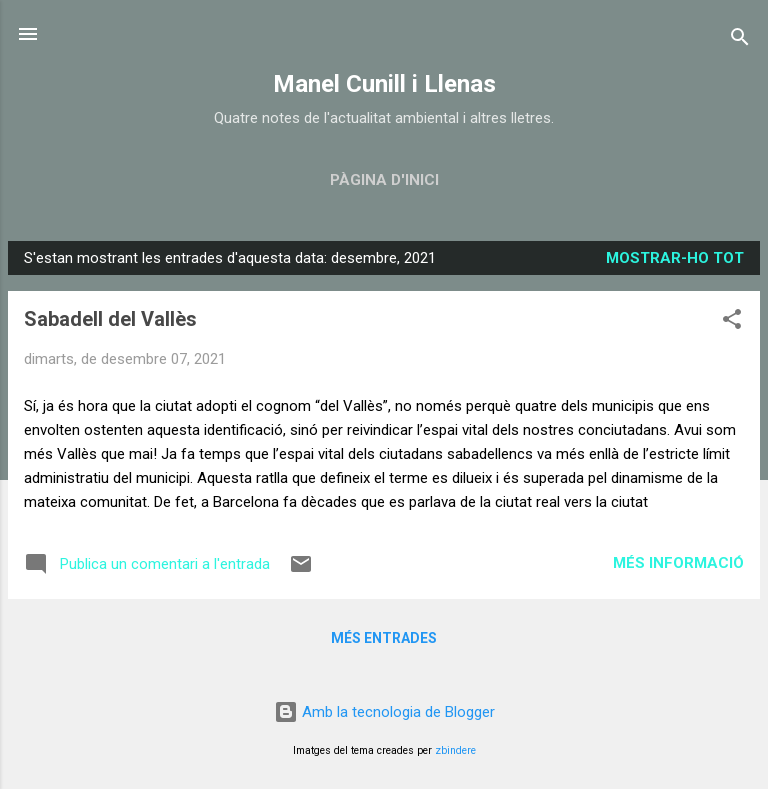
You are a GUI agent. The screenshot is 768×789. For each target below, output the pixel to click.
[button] (732, 322)
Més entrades (384, 638)
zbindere (455, 750)
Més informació (678, 563)
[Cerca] (740, 40)
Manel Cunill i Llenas (384, 84)
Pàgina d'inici (384, 180)
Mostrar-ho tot (675, 258)
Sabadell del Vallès (110, 319)
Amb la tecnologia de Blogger (384, 712)
